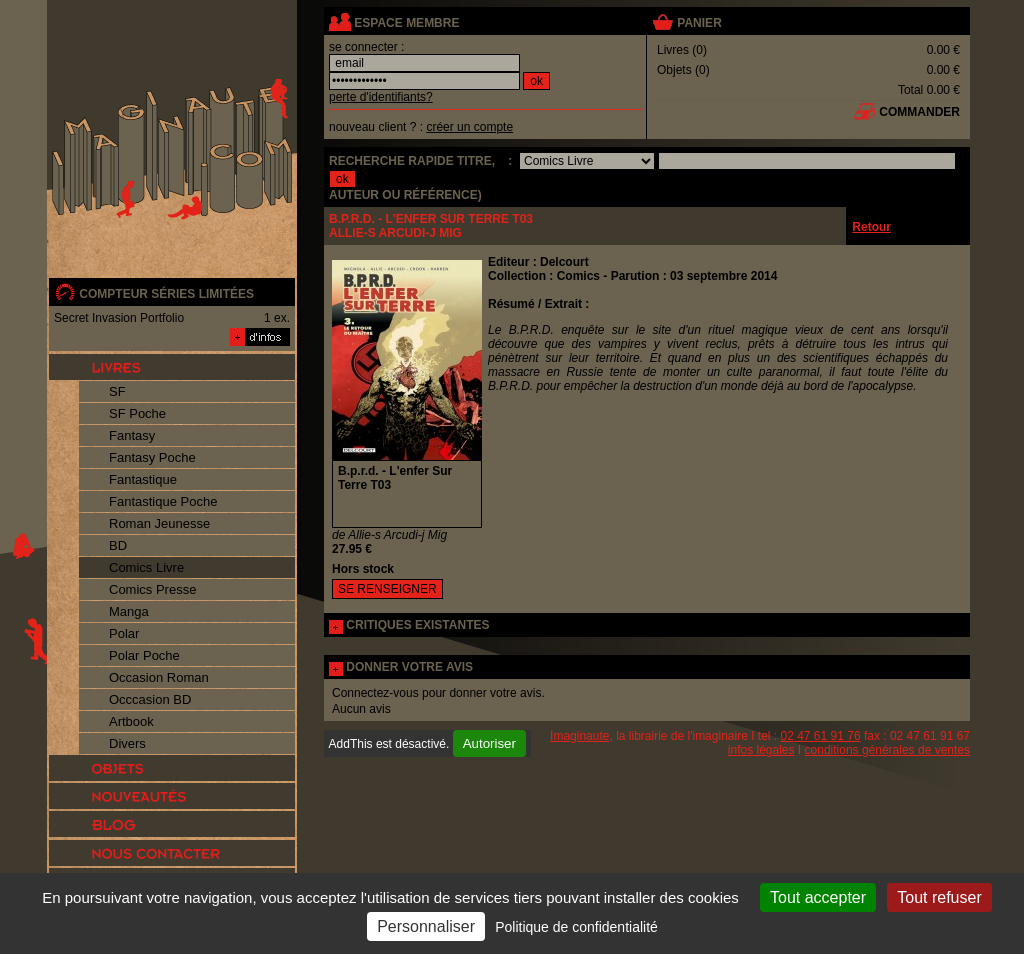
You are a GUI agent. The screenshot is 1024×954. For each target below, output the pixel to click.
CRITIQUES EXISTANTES (417, 625)
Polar (124, 633)
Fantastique (143, 479)
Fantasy (132, 435)
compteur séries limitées (166, 294)
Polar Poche (144, 655)
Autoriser (489, 743)
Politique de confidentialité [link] (576, 927)
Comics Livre (146, 567)
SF (117, 391)
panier (699, 23)
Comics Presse (152, 589)
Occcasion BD (150, 699)
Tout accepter (818, 897)
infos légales (761, 750)
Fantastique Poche (163, 501)
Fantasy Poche (152, 457)
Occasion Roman (159, 677)
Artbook (131, 721)
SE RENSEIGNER (387, 589)
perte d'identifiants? (381, 97)
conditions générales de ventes (887, 750)
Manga (129, 611)
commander (919, 112)
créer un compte (469, 127)
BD (118, 545)
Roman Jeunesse (159, 523)
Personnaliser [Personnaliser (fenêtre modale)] (426, 926)
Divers (127, 743)
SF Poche (137, 413)
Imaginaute (579, 736)
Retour (871, 227)
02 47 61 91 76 (821, 736)
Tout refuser (939, 897)
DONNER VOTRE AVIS (409, 667)
